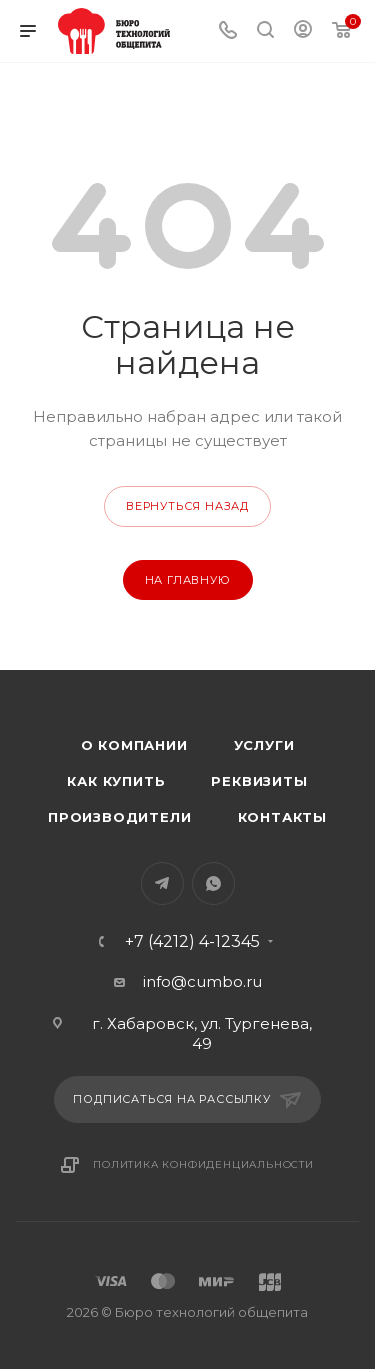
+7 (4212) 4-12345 (192, 942)
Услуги (264, 745)
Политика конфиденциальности (203, 1164)
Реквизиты (259, 781)
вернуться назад (187, 506)
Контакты (282, 817)
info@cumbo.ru (202, 981)
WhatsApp (213, 883)
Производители (119, 817)
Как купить (116, 781)
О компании (134, 745)
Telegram (162, 883)
